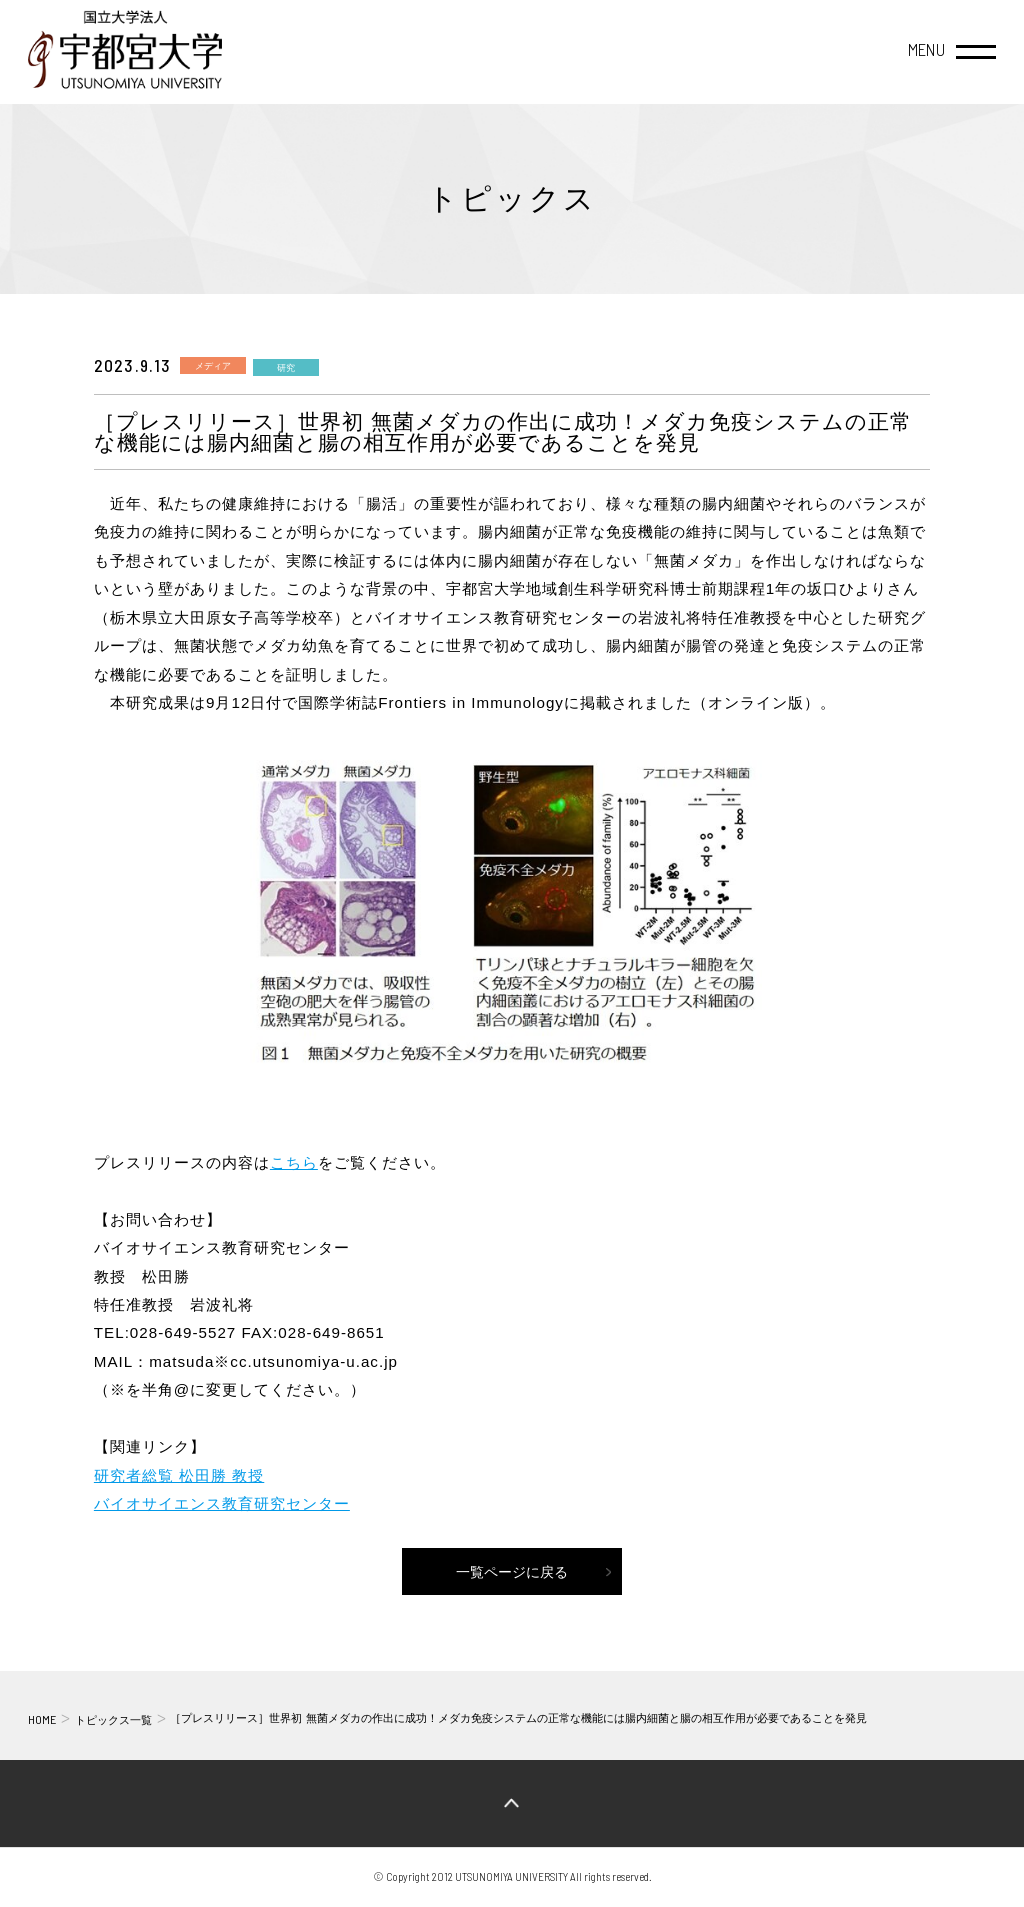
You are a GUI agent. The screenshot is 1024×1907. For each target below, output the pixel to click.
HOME (42, 1719)
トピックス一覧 (113, 1720)
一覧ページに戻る (512, 1572)
